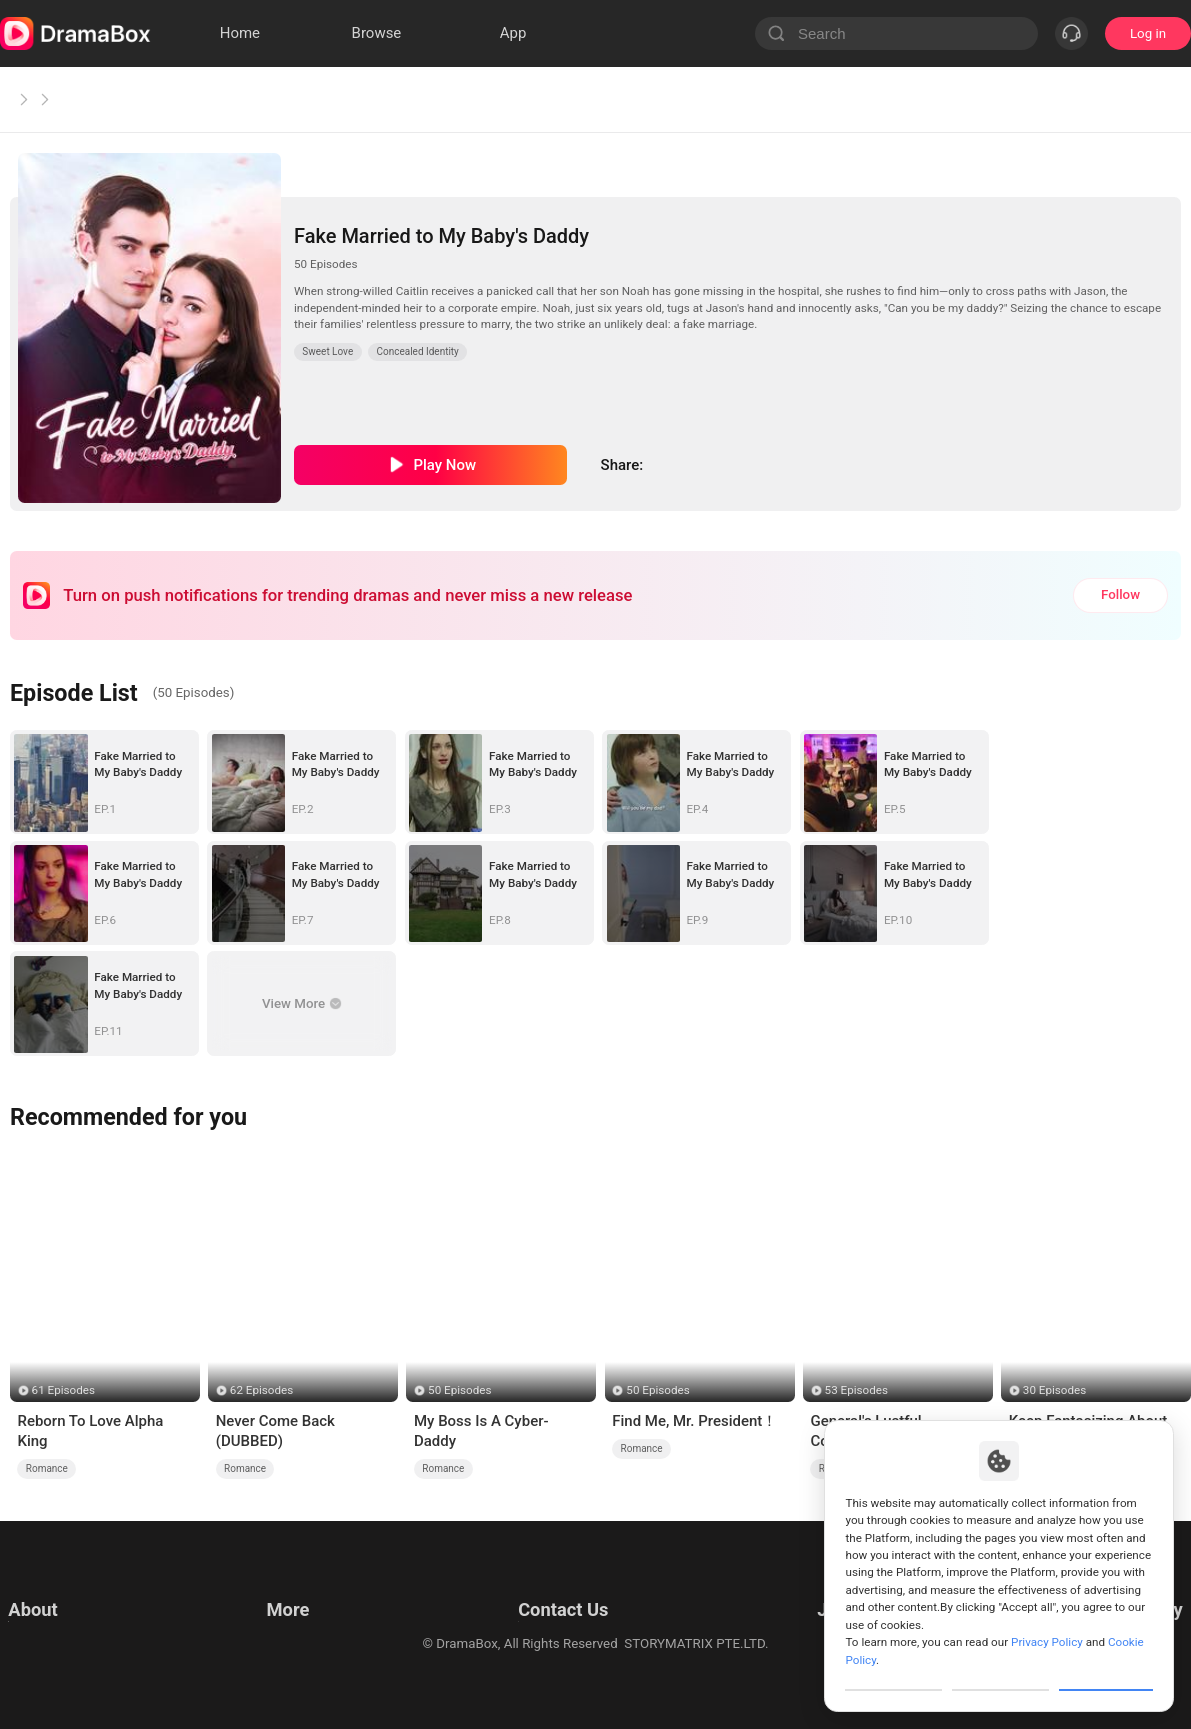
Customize (894, 1673)
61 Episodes (63, 1390)
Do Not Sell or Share (67, 1662)
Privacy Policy (49, 1612)
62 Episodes (261, 1390)
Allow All (1107, 1673)
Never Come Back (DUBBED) (275, 1431)
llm (272, 1612)
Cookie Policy (48, 1637)
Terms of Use (47, 1587)
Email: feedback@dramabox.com (558, 1587)
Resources (294, 1587)
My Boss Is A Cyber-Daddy (481, 1431)
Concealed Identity (418, 351)
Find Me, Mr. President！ (694, 1421)
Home (30, 99)
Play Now (444, 465)
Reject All (1000, 1673)
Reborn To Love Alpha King (90, 1431)
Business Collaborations (532, 1612)
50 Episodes (459, 1390)
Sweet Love (115, 99)
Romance (47, 1468)
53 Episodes (856, 1390)
